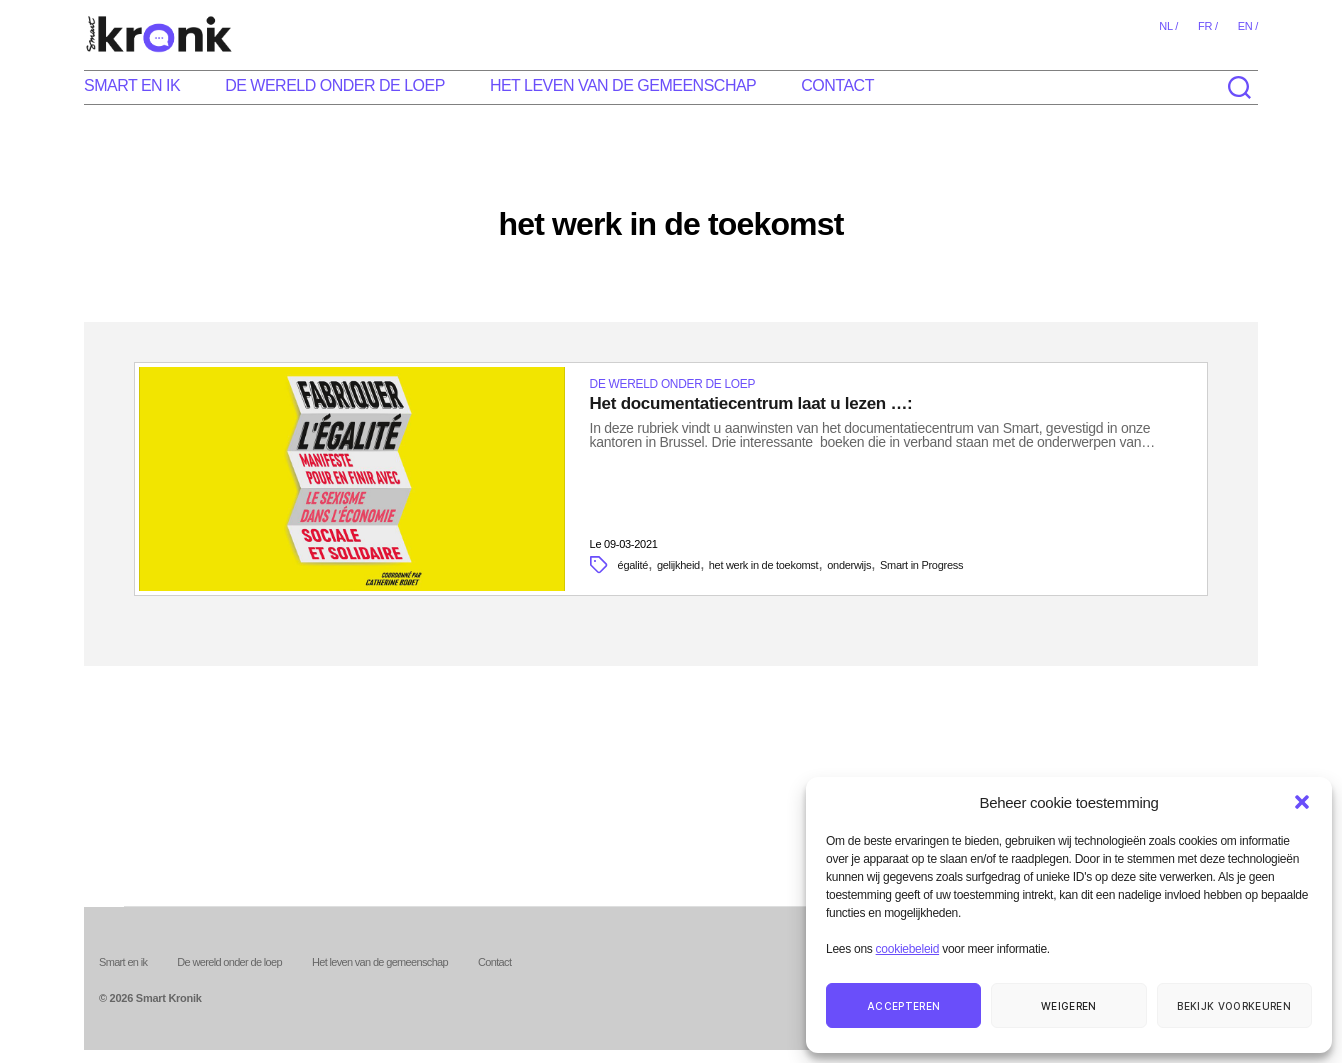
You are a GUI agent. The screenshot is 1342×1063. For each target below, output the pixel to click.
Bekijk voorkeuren (1234, 1006)
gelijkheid (678, 565)
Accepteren (903, 1006)
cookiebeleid (907, 949)
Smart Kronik (169, 998)
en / (1248, 26)
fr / (1208, 26)
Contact (837, 85)
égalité (633, 565)
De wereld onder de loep (335, 85)
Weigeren (1069, 1006)
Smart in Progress (921, 565)
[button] (1302, 802)
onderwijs (849, 565)
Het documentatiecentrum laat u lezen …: (751, 403)
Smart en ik (132, 85)
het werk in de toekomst (764, 565)
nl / (1168, 26)
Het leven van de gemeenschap (623, 85)
